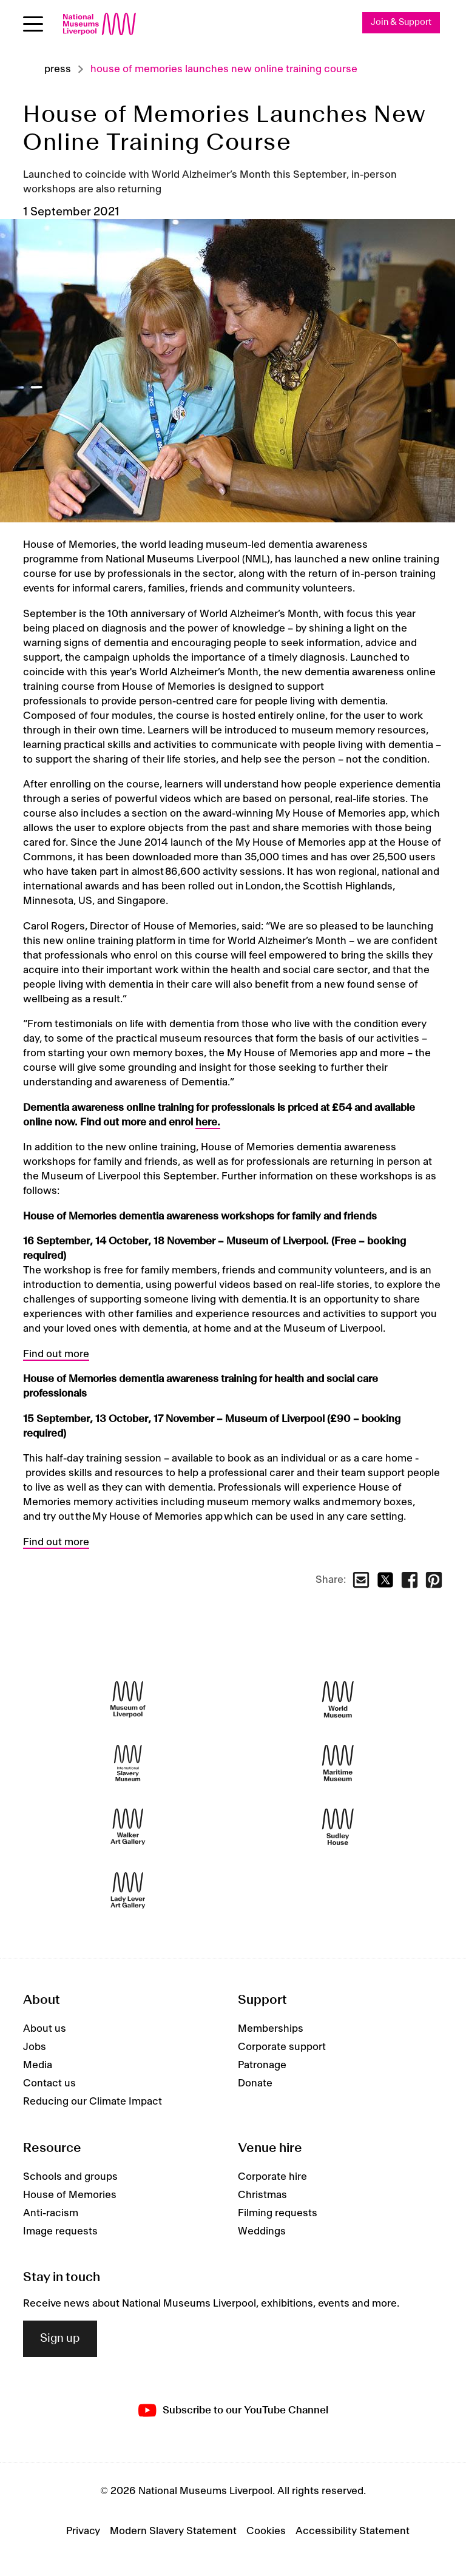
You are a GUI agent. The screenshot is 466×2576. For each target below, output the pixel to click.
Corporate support (282, 2047)
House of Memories (69, 2195)
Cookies (266, 2531)
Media (37, 2065)
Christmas (262, 2195)
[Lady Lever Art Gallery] (128, 1890)
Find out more (56, 1354)
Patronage (262, 2065)
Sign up (60, 2339)
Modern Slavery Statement (173, 2531)
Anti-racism (50, 2213)
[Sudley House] (338, 1826)
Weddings (262, 2231)
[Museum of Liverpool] (128, 1699)
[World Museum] (338, 1699)
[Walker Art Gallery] (128, 1826)
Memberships (270, 2028)
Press (57, 69)
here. (207, 1122)
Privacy (83, 2531)
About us (44, 2028)
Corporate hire (272, 2176)
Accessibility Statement (352, 2531)
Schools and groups (70, 2176)
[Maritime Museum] (338, 1763)
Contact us (49, 2083)
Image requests (60, 2231)
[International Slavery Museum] (128, 1763)
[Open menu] (33, 24)
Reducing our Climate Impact (92, 2101)
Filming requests (277, 2213)
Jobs (34, 2047)
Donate (255, 2083)
